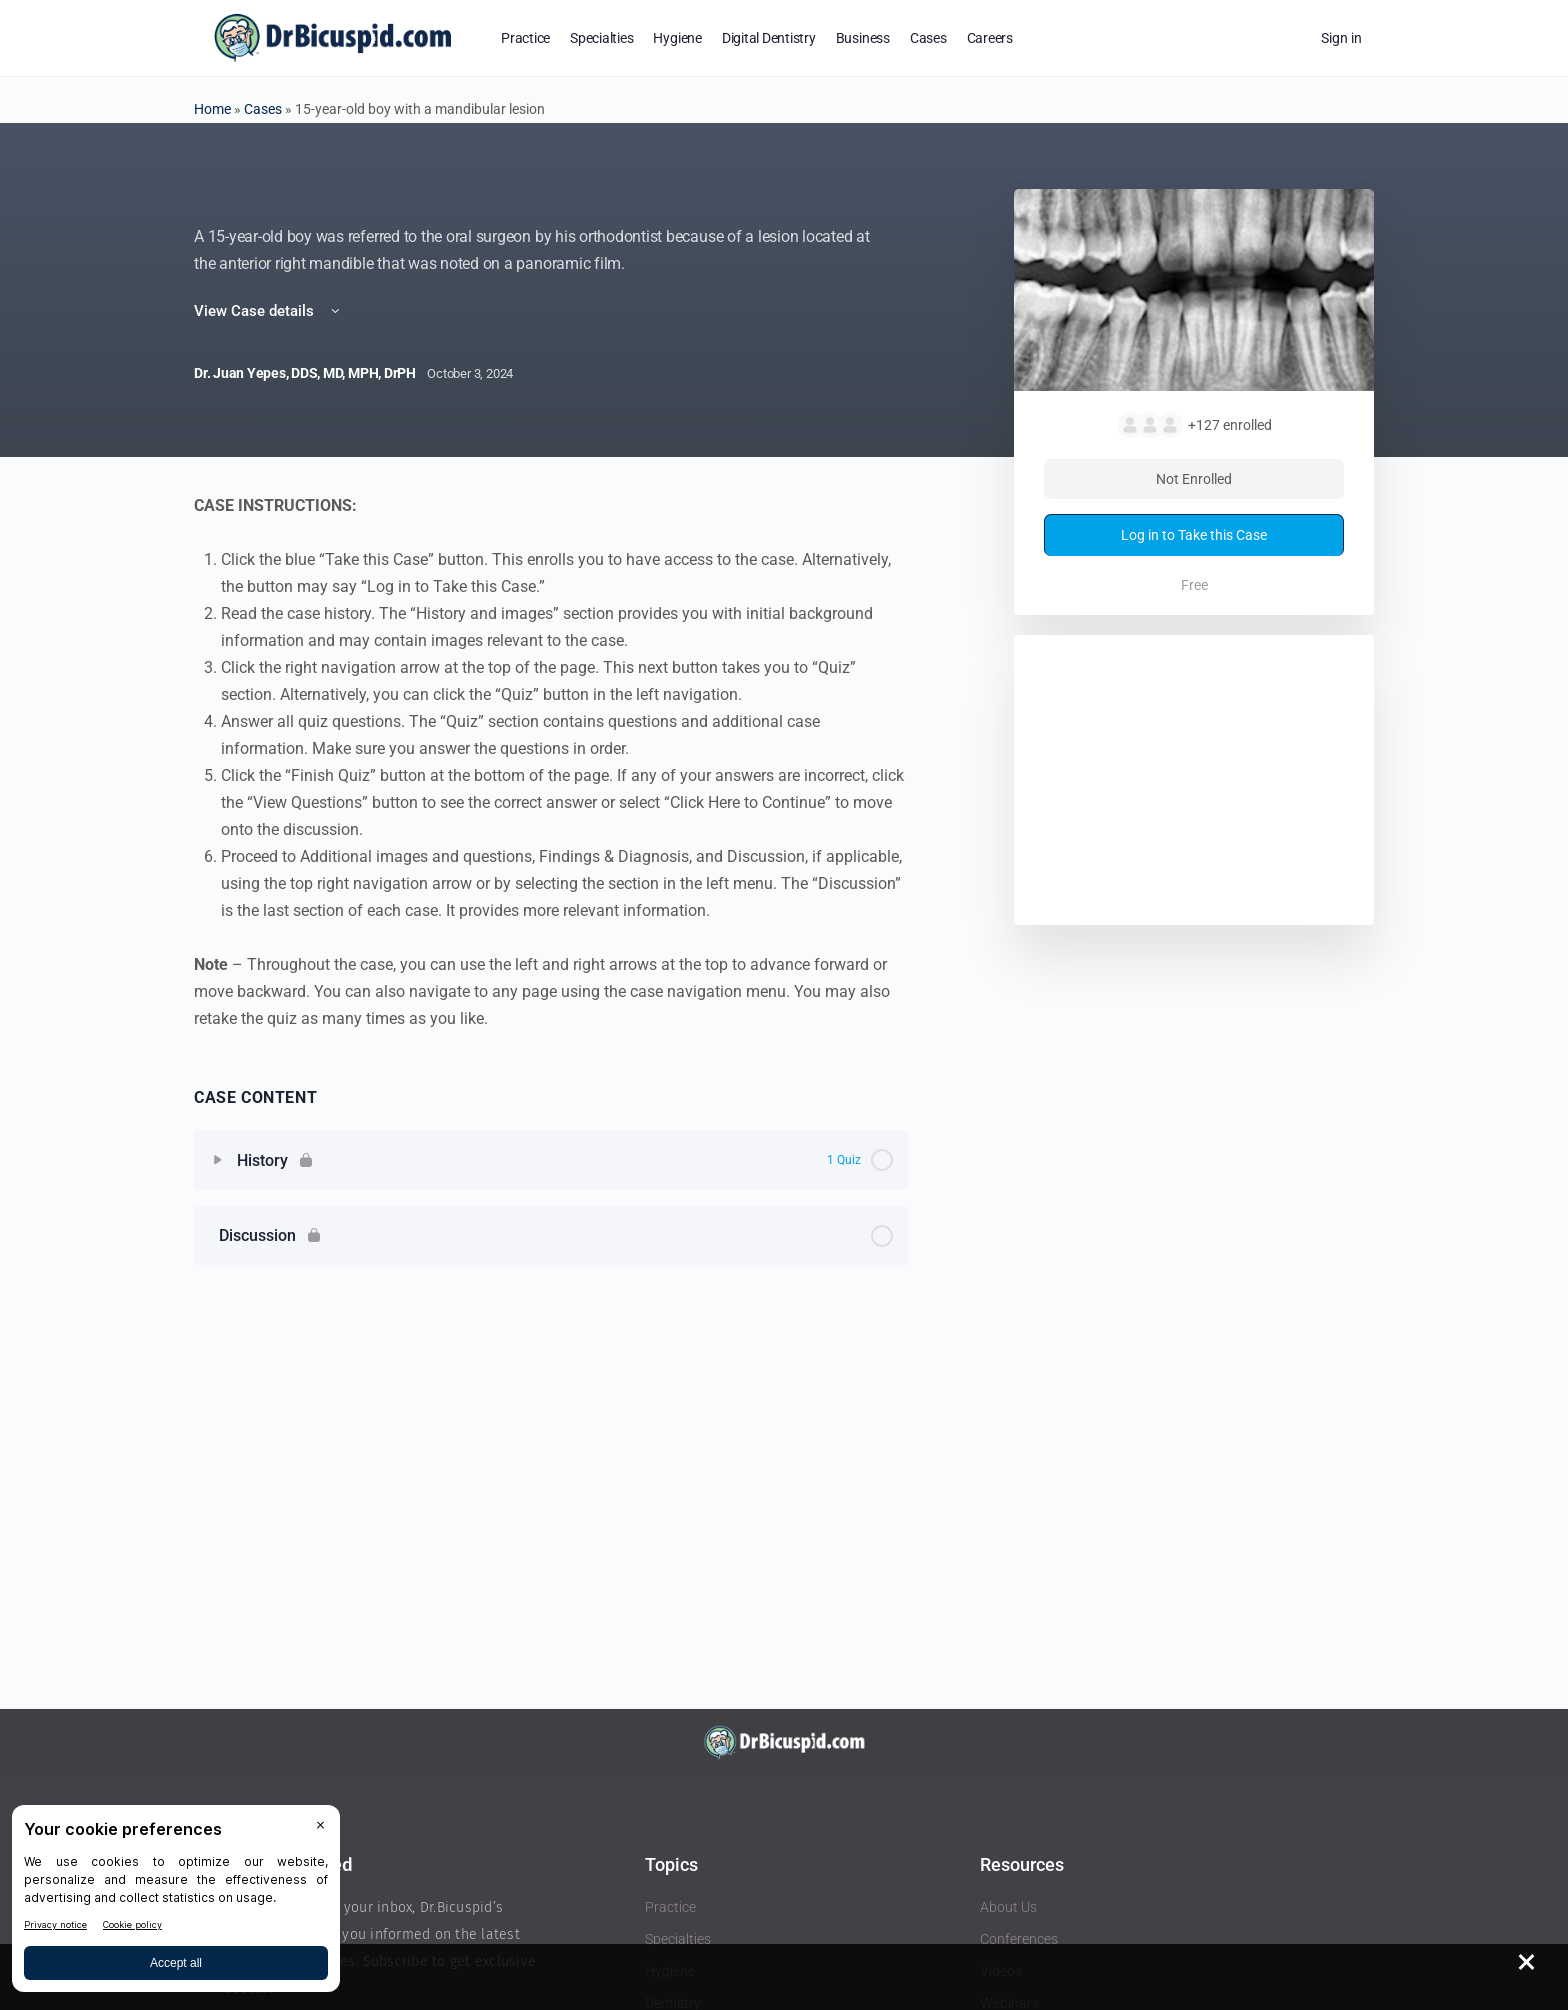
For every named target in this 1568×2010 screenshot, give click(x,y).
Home (212, 109)
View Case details (268, 311)
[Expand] (218, 1160)
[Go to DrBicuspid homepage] (332, 36)
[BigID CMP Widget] (176, 1903)
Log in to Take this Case (1194, 535)
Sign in (1341, 38)
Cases (263, 109)
